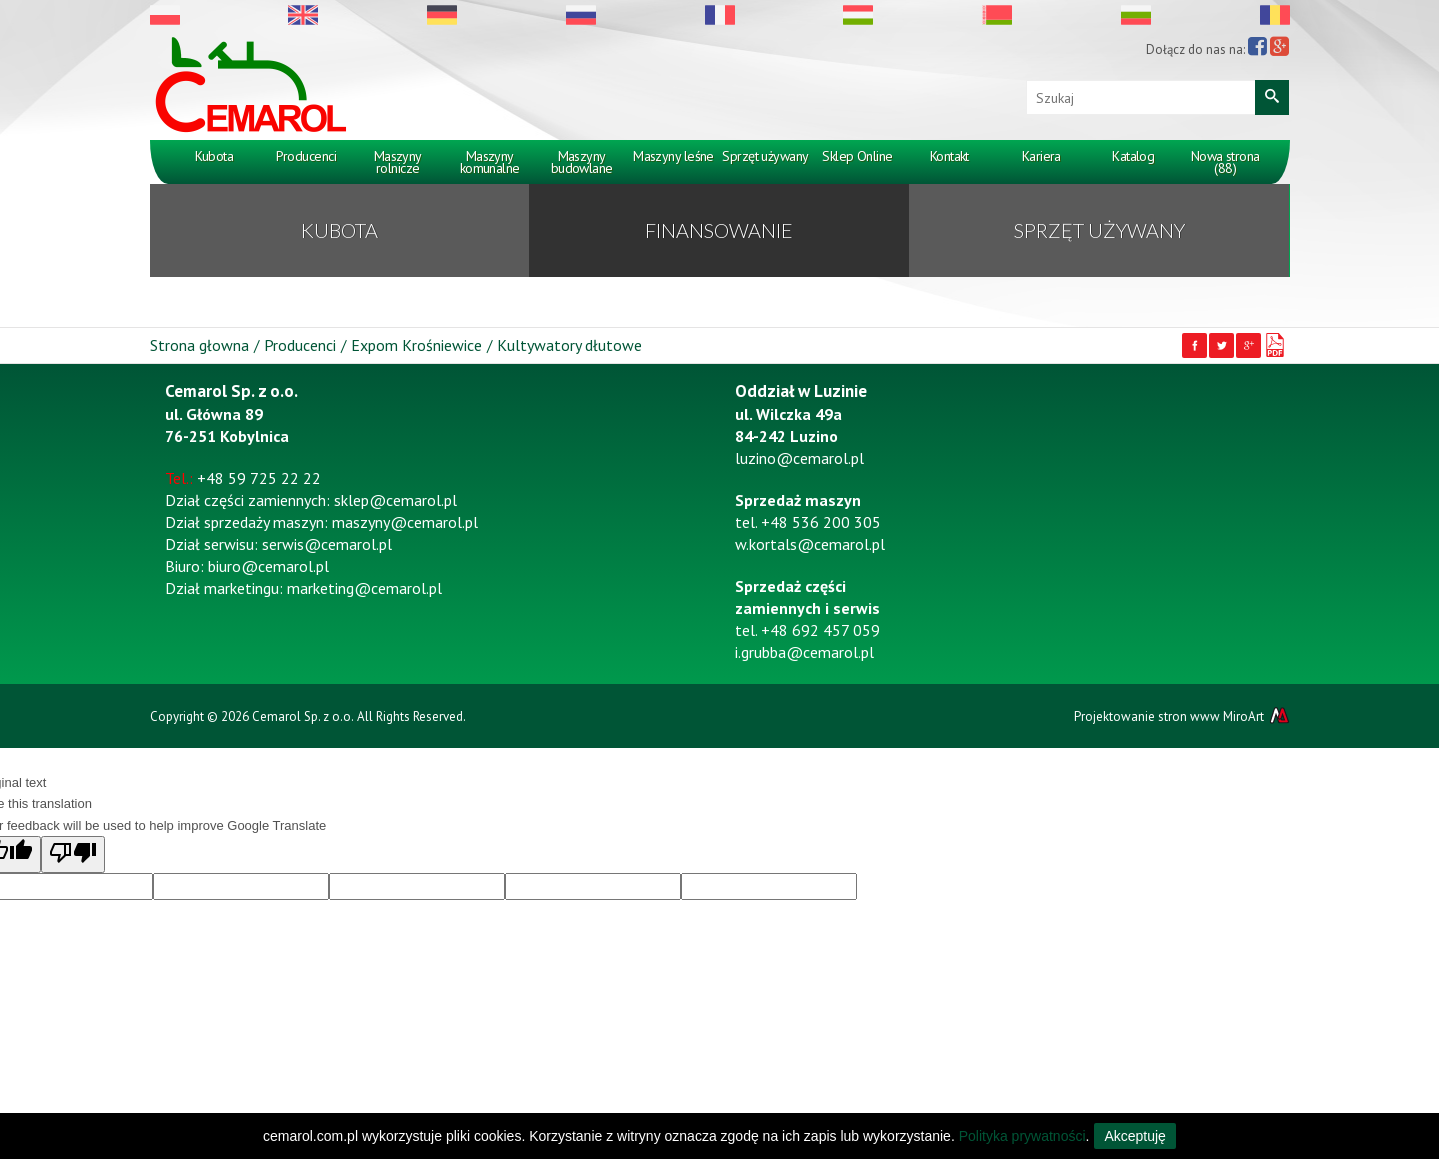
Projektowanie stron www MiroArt (1182, 716)
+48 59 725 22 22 (259, 478)
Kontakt (949, 156)
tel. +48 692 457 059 (807, 630)
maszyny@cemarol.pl (405, 522)
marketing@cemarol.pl (364, 588)
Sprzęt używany (765, 156)
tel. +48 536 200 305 (808, 522)
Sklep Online (857, 156)
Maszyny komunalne (490, 162)
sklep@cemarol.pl (395, 500)
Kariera (1041, 156)
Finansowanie (719, 230)
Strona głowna (199, 345)
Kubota (214, 156)
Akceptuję (1134, 1136)
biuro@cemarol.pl (268, 566)
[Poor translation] (73, 854)
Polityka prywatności (1022, 1136)
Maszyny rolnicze (398, 162)
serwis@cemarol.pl (327, 544)
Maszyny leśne (673, 156)
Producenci (306, 156)
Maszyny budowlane (582, 162)
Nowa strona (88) (1225, 162)
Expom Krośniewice (416, 345)
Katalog (1133, 156)
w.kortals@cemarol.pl (810, 544)
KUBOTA (339, 230)
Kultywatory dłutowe (569, 345)
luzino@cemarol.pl (799, 458)
